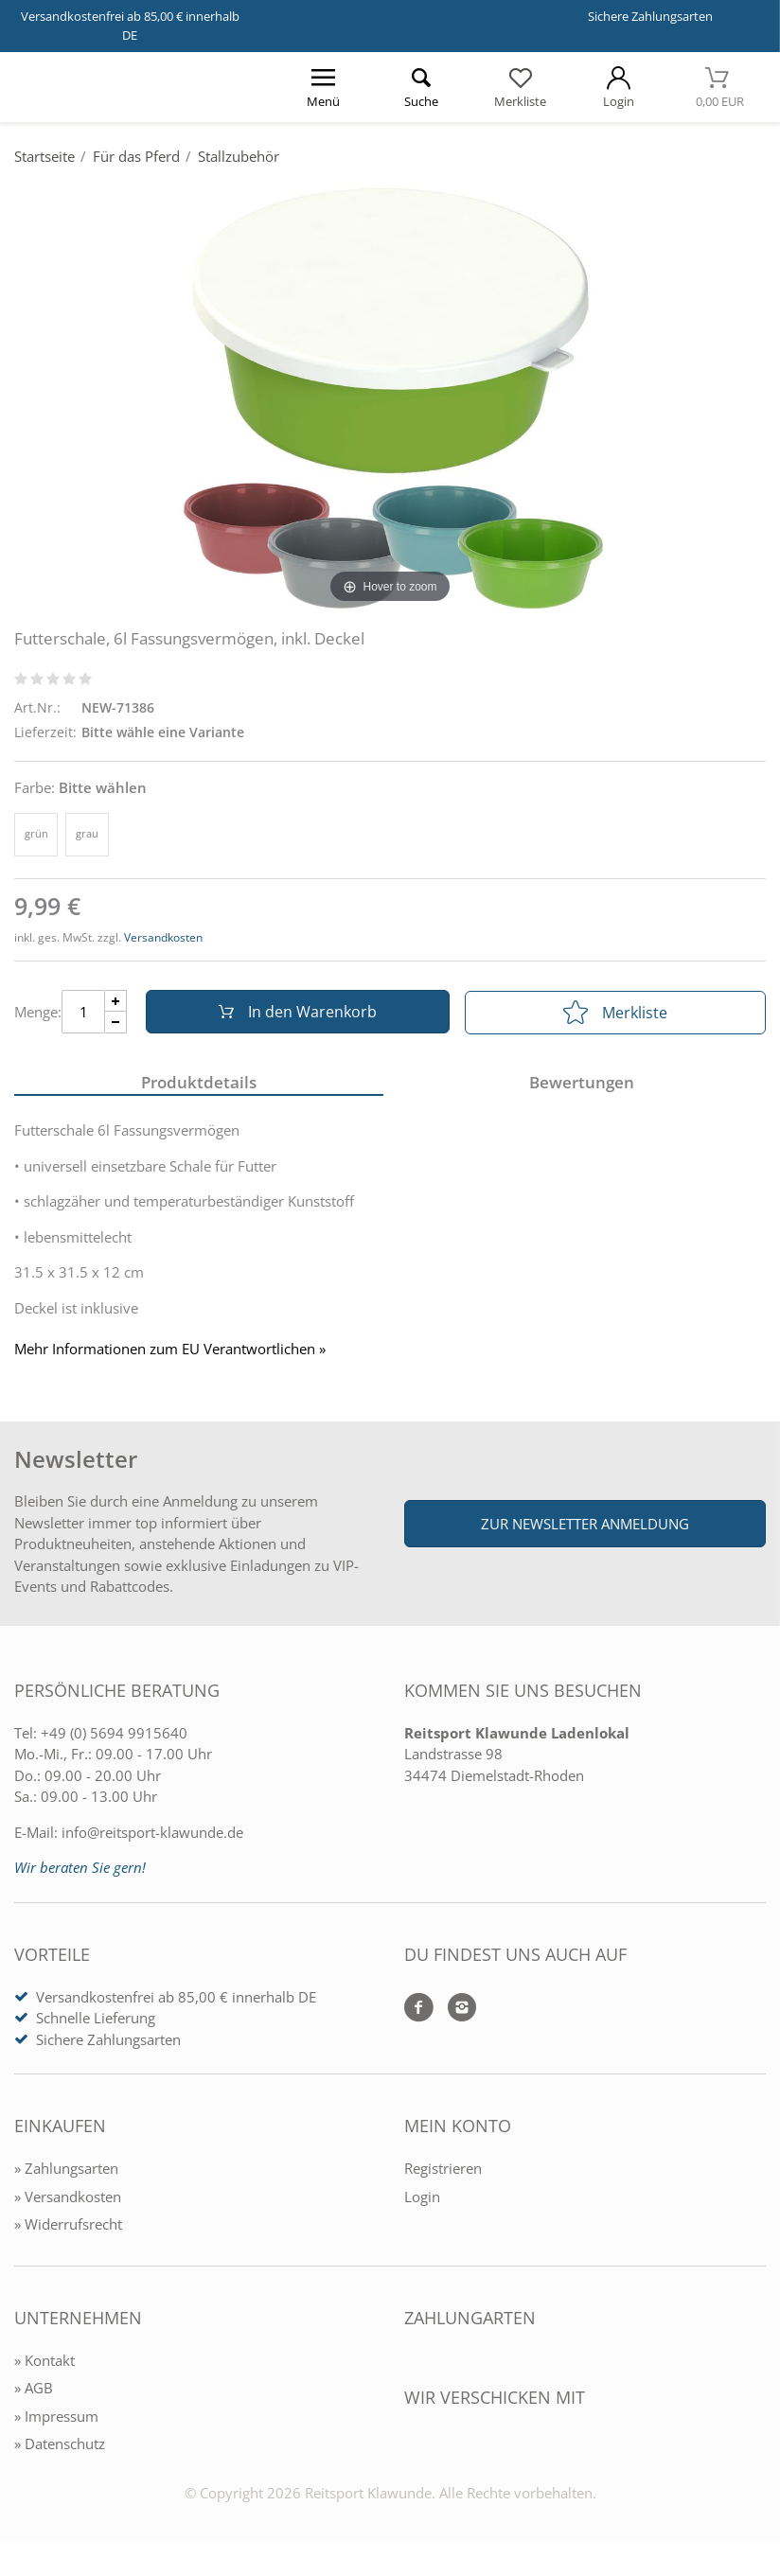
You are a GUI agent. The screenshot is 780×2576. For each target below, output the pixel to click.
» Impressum (56, 2417)
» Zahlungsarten (66, 2170)
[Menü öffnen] (324, 87)
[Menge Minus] (116, 1023)
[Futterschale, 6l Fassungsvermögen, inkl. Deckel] (390, 395)
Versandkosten (163, 937)
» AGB (33, 2390)
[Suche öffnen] (422, 87)
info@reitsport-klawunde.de (152, 1834)
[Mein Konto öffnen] (618, 87)
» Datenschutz (59, 2446)
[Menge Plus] (116, 1002)
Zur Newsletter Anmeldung (585, 1525)
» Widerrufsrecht (68, 2226)
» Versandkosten (67, 2198)
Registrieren (443, 2170)
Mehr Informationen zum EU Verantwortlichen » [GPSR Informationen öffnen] (170, 1351)
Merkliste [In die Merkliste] (615, 1012)
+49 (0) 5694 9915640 (114, 1734)
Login (422, 2198)
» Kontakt (44, 2362)
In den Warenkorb (296, 1012)
